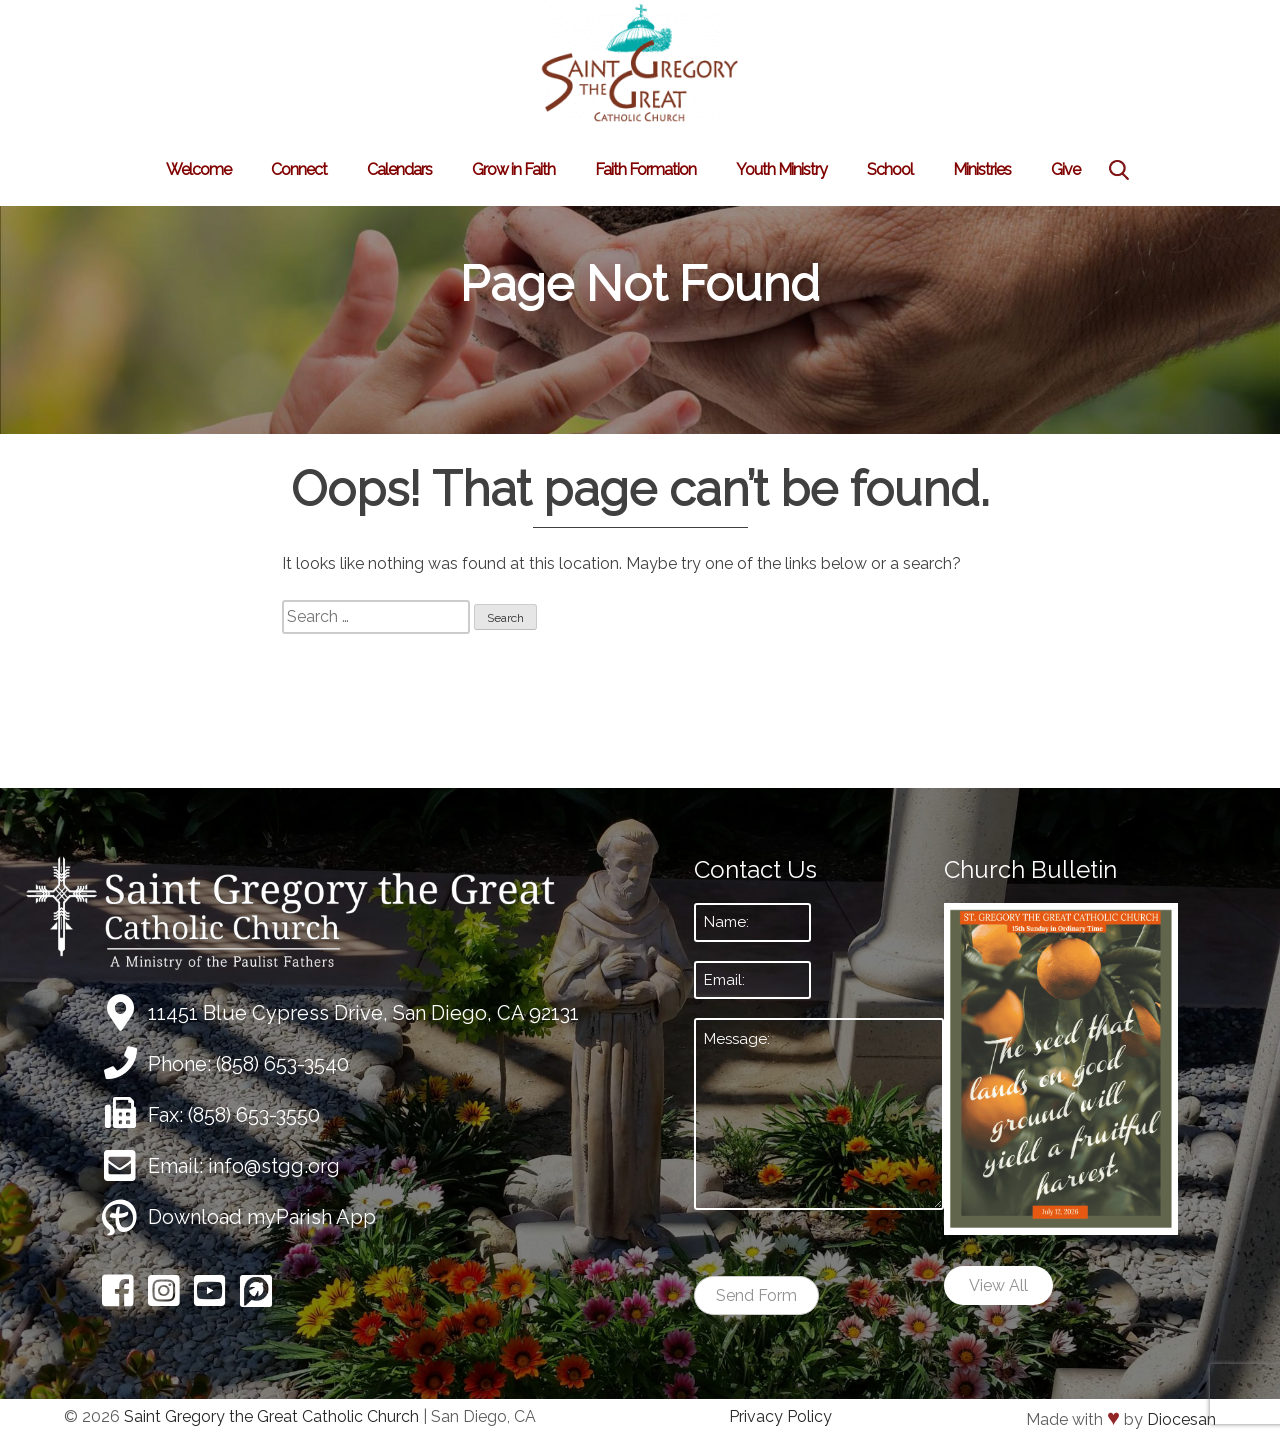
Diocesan (1181, 1419)
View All (998, 1285)
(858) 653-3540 (282, 1064)
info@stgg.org (274, 1166)
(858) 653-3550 (254, 1115)
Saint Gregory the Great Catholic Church (271, 1416)
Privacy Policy (780, 1416)
